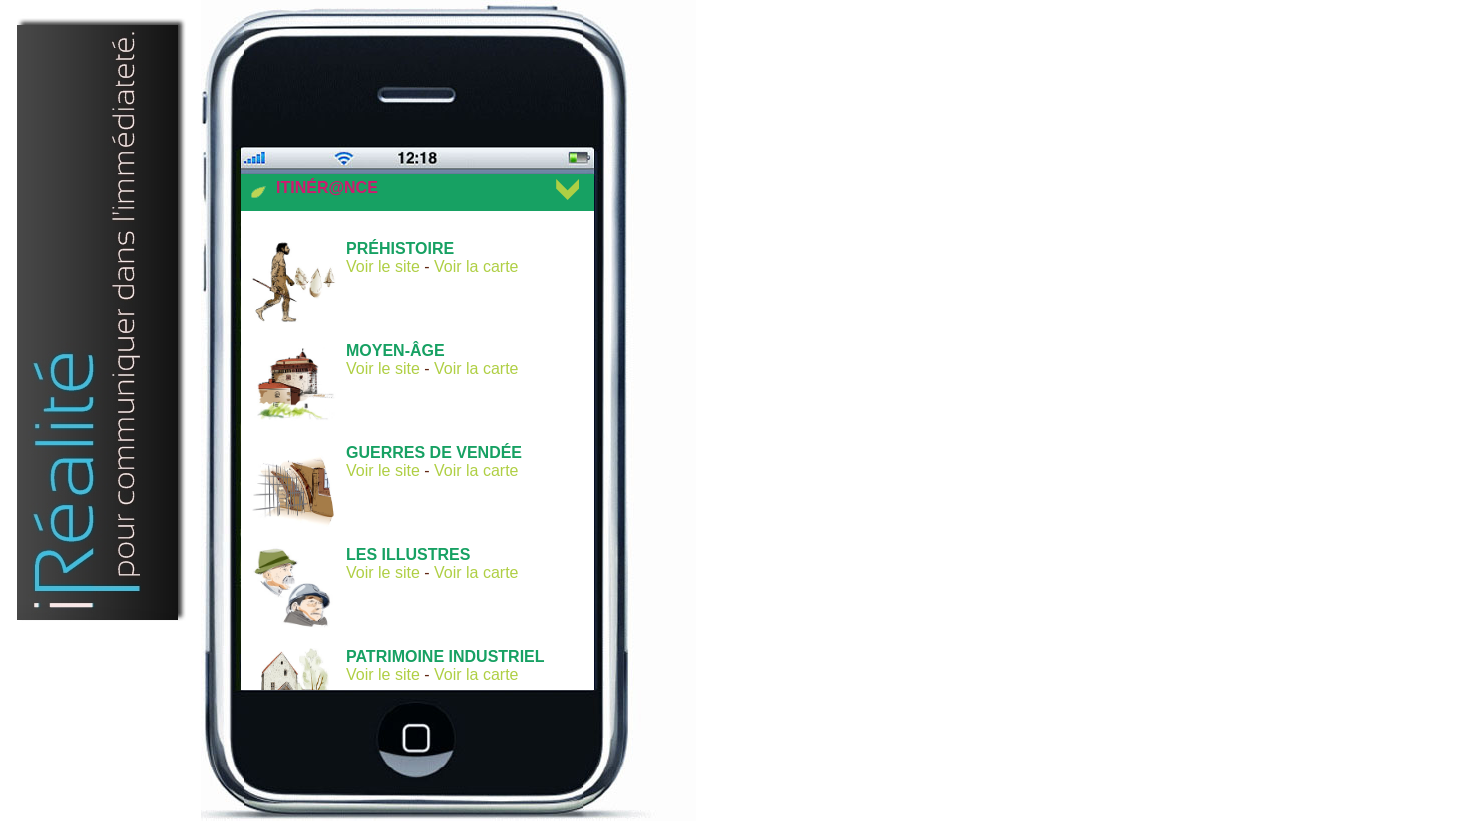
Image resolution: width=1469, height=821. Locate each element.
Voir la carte (476, 266)
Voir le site (383, 266)
